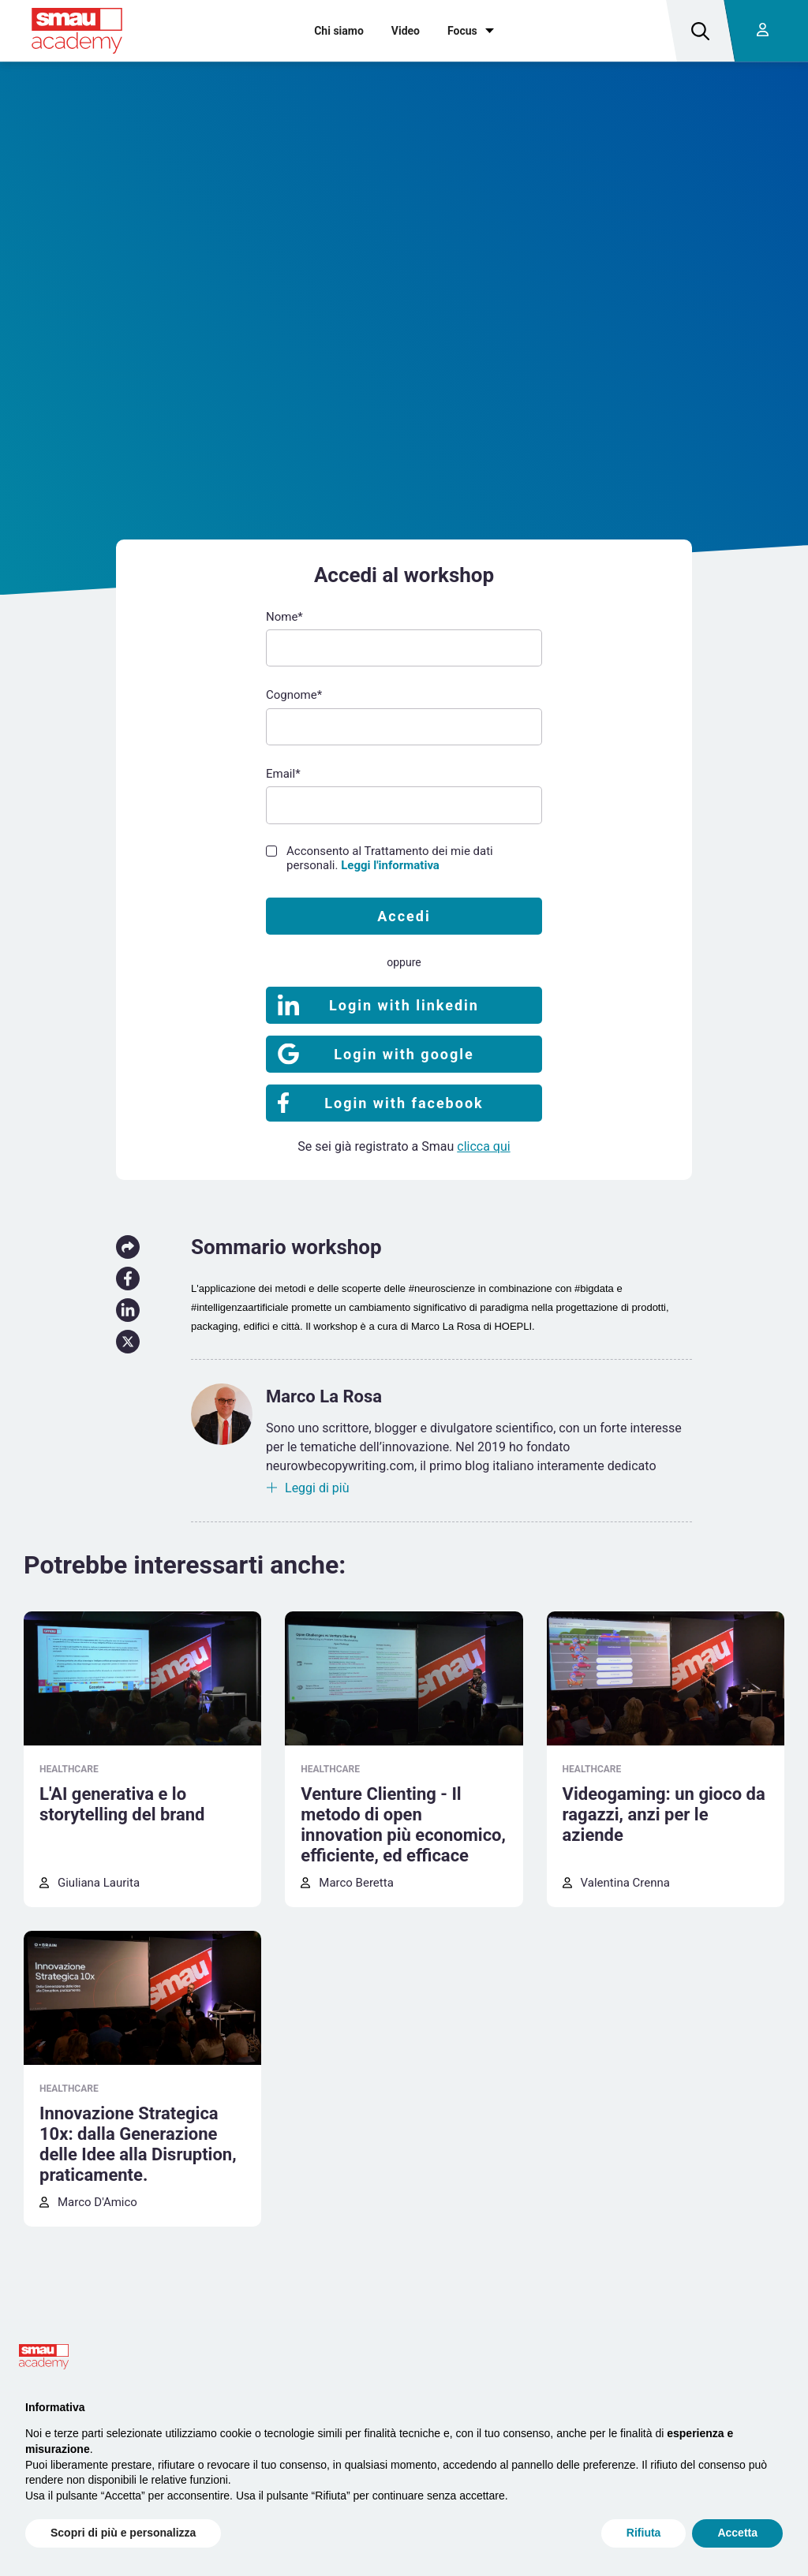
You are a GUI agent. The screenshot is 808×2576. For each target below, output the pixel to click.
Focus (462, 30)
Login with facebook (403, 1103)
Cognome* (294, 695)
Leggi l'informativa (390, 865)
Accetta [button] (737, 2532)
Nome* (284, 617)
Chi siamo (339, 30)
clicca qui (483, 1146)
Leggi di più (317, 1487)
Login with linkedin (404, 1005)
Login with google (404, 1054)
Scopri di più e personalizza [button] (123, 2532)
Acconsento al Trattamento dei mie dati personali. (389, 858)
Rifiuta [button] (644, 2532)
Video (405, 30)
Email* (283, 774)
